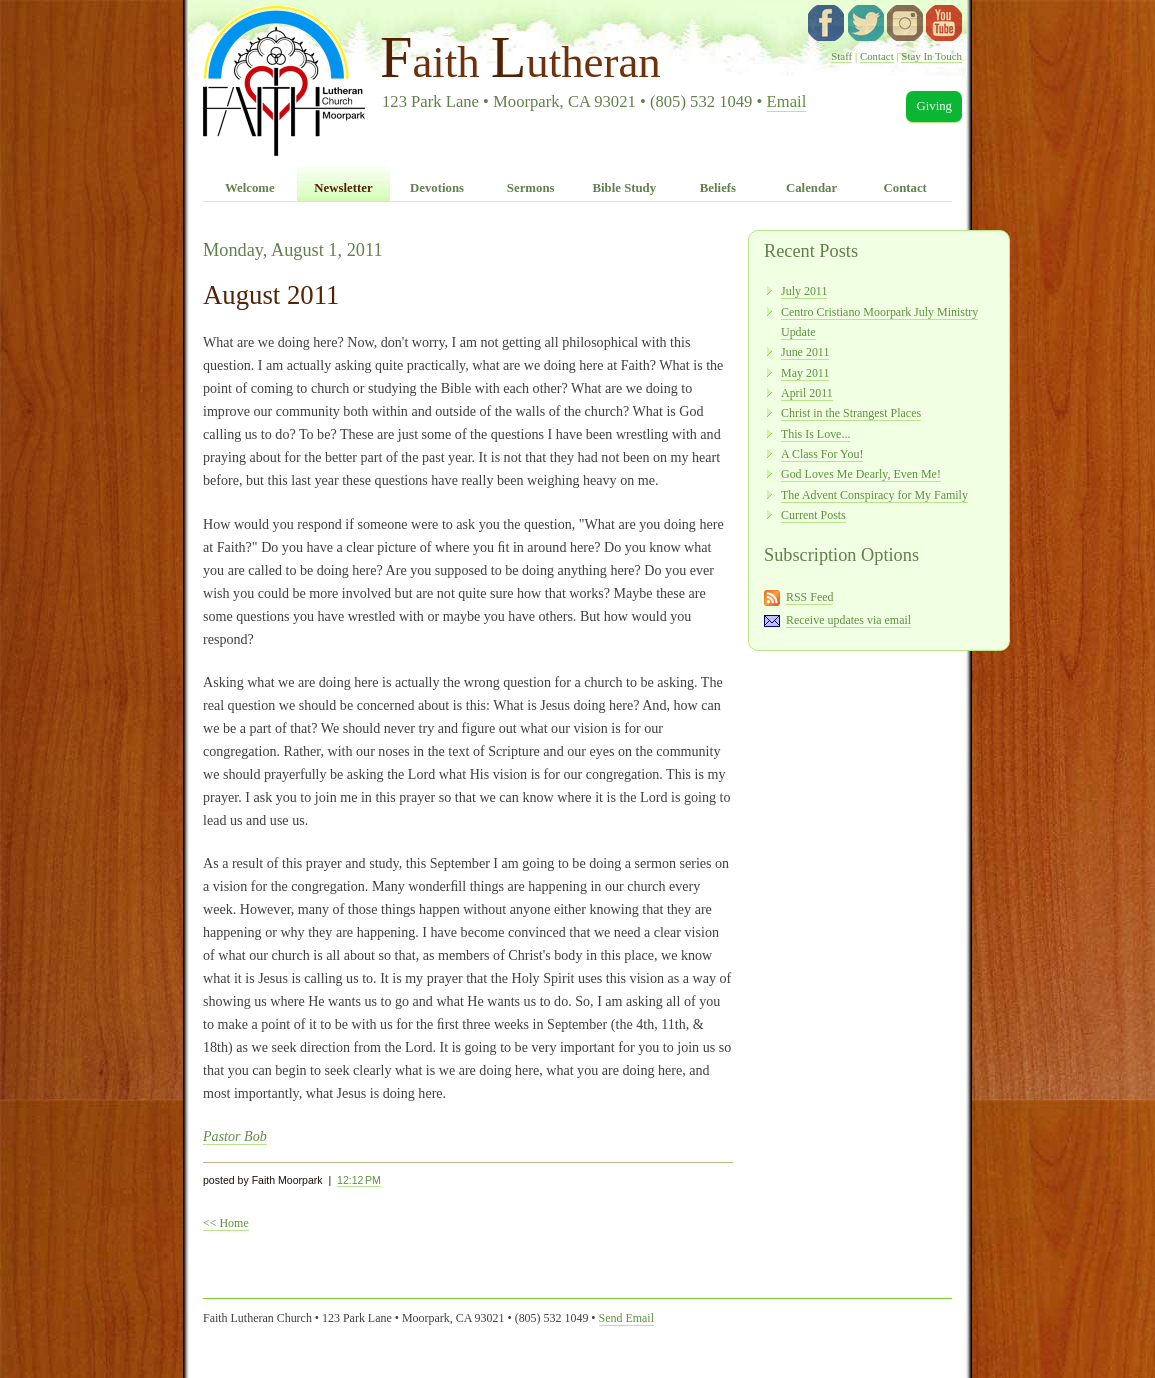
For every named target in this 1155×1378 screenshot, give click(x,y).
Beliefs (718, 188)
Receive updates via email (848, 620)
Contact (877, 56)
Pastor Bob (235, 1136)
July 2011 (804, 291)
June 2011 (805, 352)
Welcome (250, 188)
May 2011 (805, 373)
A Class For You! (822, 454)
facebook (826, 23)
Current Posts (813, 515)
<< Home (226, 1223)
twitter (866, 23)
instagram (905, 23)
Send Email (626, 1318)
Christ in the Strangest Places (851, 413)
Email (787, 101)
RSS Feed (810, 597)
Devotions (437, 188)
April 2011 (807, 393)
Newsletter (343, 188)
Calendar (811, 188)
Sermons (531, 188)
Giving (934, 106)
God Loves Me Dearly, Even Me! (861, 474)
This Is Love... (815, 434)
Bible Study (624, 188)
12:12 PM (359, 1180)
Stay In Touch (931, 56)
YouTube (944, 23)
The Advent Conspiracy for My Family (874, 495)
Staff (841, 56)
